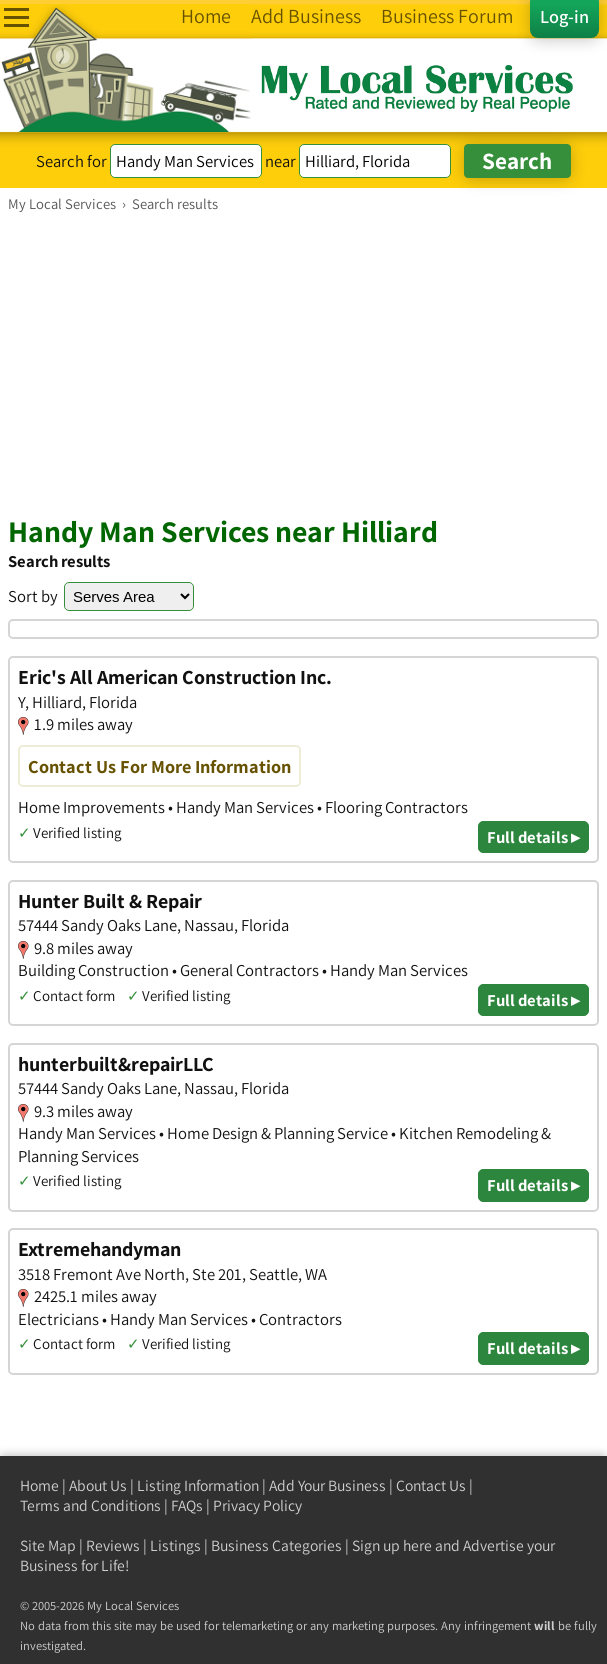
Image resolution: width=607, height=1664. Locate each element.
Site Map (48, 1545)
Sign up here (392, 1545)
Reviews (113, 1545)
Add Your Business (327, 1485)
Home (39, 1485)
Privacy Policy (257, 1505)
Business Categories (276, 1545)
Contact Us (431, 1485)
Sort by (33, 596)
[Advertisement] (303, 363)
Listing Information (198, 1485)
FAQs (187, 1505)
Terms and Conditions (90, 1505)
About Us (98, 1485)
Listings (175, 1545)
